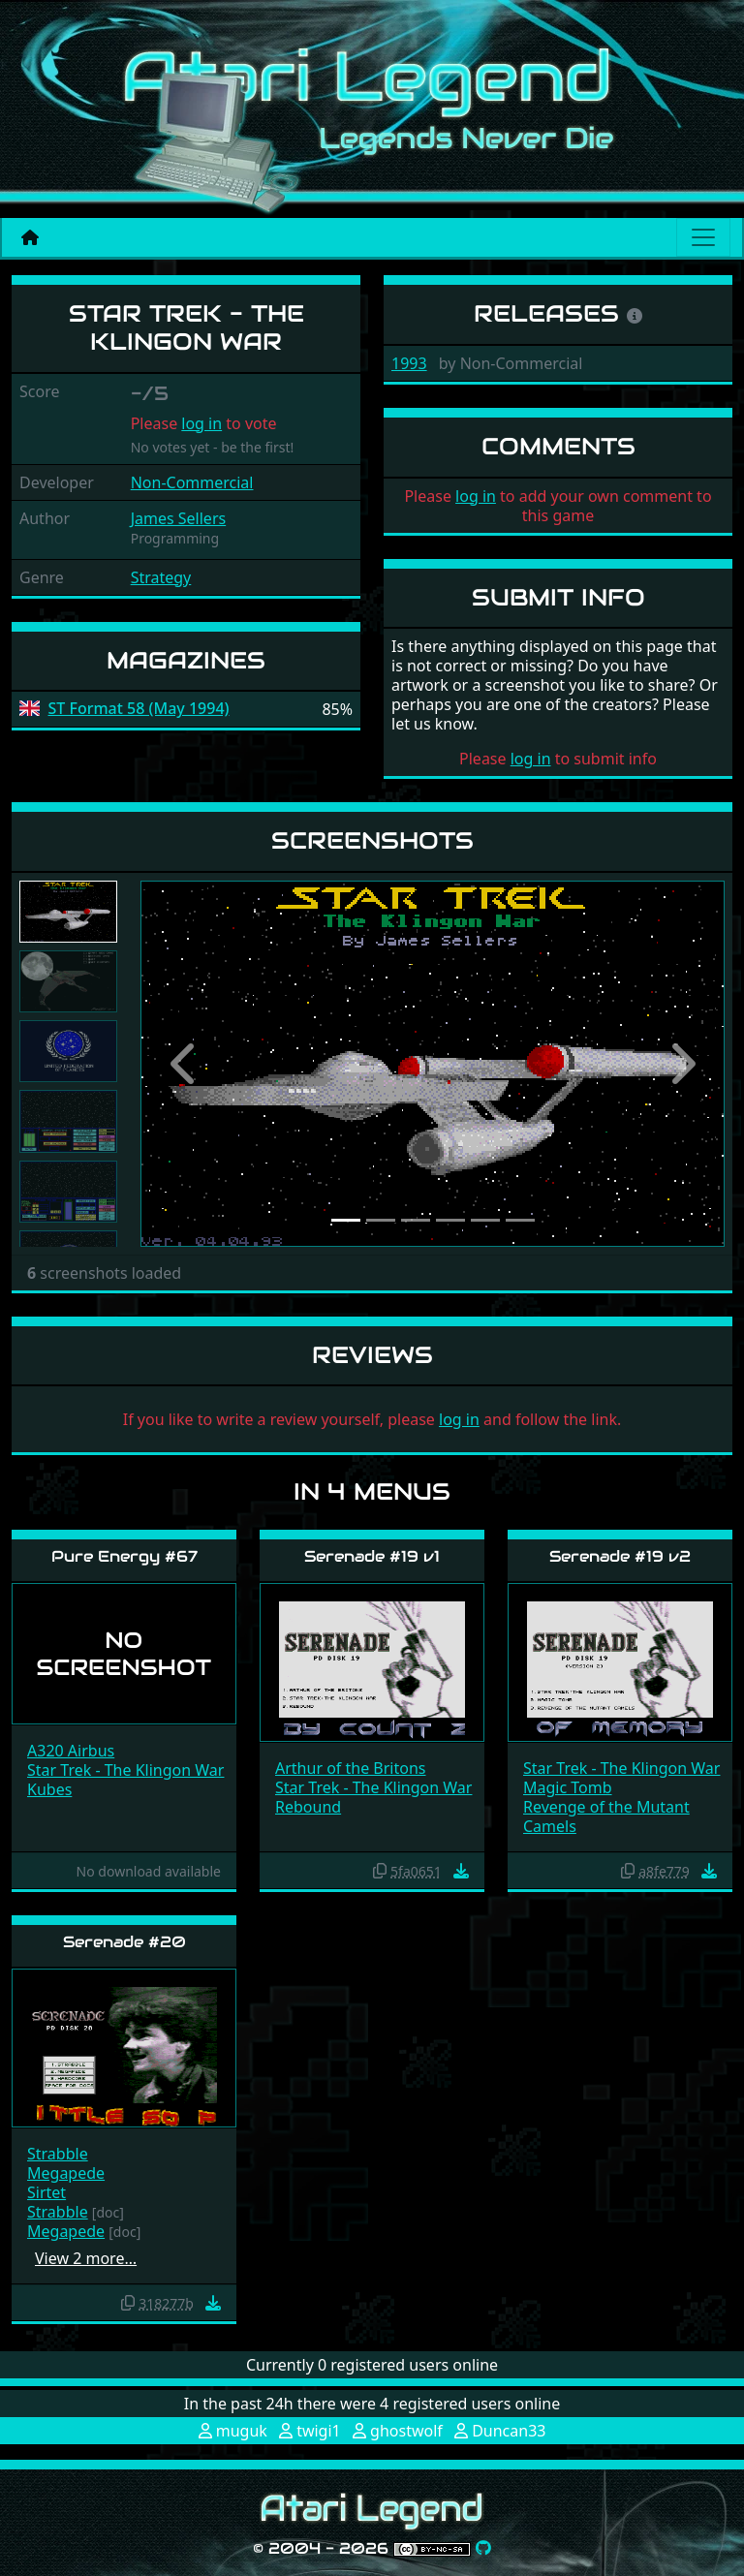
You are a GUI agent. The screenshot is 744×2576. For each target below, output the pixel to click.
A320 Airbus (70, 1750)
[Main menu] (703, 237)
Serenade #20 (124, 1942)
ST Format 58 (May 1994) (139, 708)
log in (201, 423)
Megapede (66, 2173)
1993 (409, 363)
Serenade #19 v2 (620, 1556)
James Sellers (179, 518)
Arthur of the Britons (350, 1768)
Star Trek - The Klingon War (125, 1770)
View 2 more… (86, 2258)
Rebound (308, 1806)
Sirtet (46, 2192)
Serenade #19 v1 (372, 1556)
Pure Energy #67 (124, 1556)
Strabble (57, 2153)
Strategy (161, 577)
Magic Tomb (567, 1787)
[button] (184, 1063)
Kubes (49, 1789)
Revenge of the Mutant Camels (606, 1816)
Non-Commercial (192, 482)
